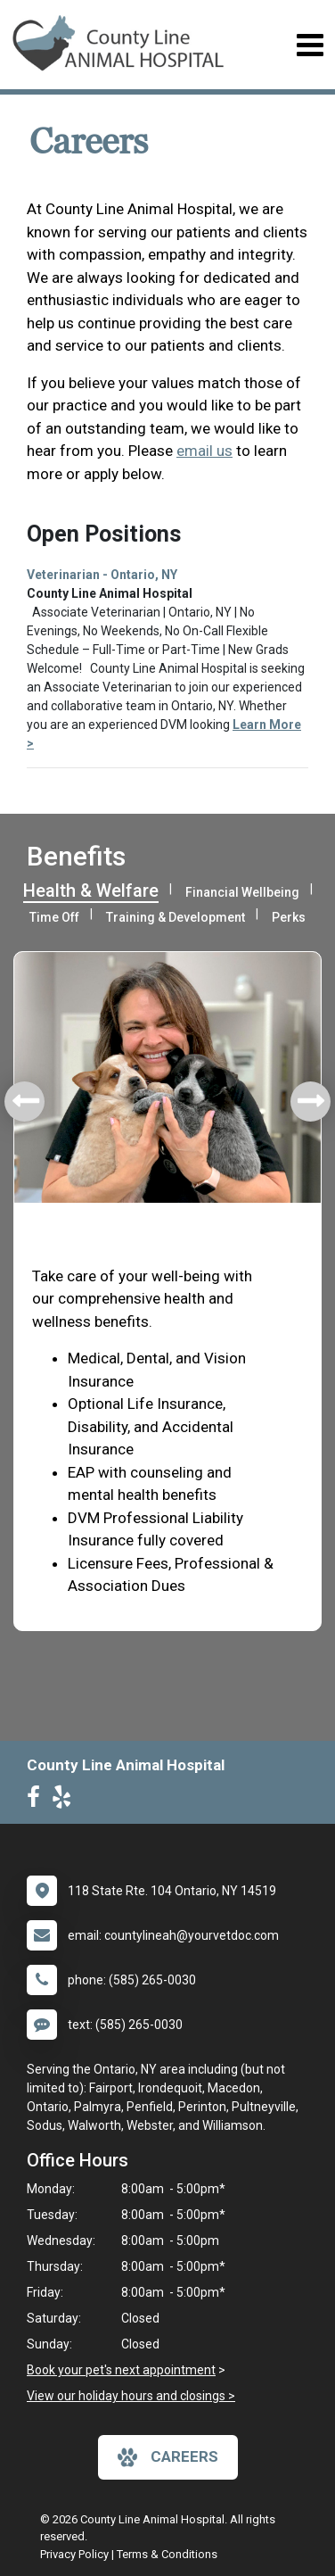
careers (168, 2457)
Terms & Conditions (167, 2554)
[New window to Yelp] (66, 1800)
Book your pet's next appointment (121, 2370)
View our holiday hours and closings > (131, 2396)
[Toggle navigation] (309, 45)
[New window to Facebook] (38, 1800)
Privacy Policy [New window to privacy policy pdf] (74, 2554)
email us (204, 451)
